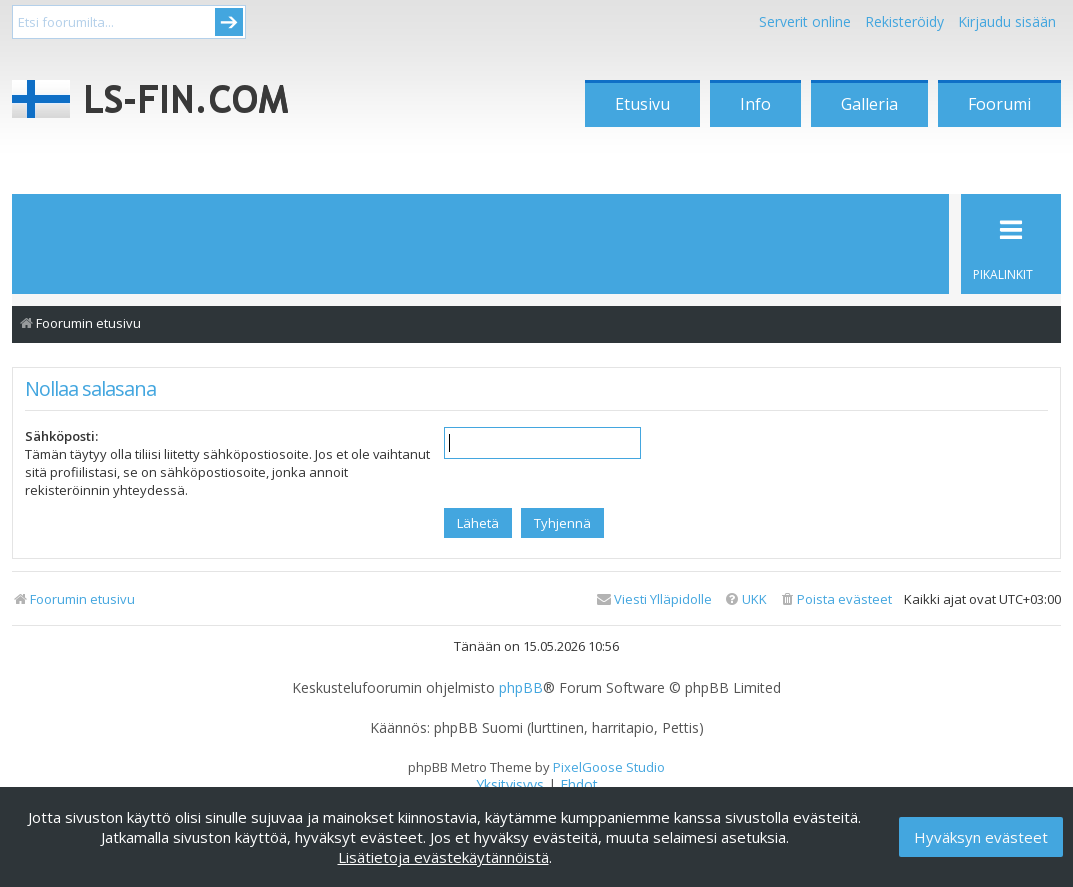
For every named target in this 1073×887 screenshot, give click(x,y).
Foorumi (999, 104)
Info (755, 104)
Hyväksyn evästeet (981, 837)
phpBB (521, 688)
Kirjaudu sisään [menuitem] (1007, 21)
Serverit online (805, 21)
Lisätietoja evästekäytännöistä (443, 857)
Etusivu (642, 104)
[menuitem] (835, 599)
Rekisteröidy (904, 21)
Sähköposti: (61, 436)
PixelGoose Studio (609, 767)
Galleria (869, 104)
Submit (229, 22)
